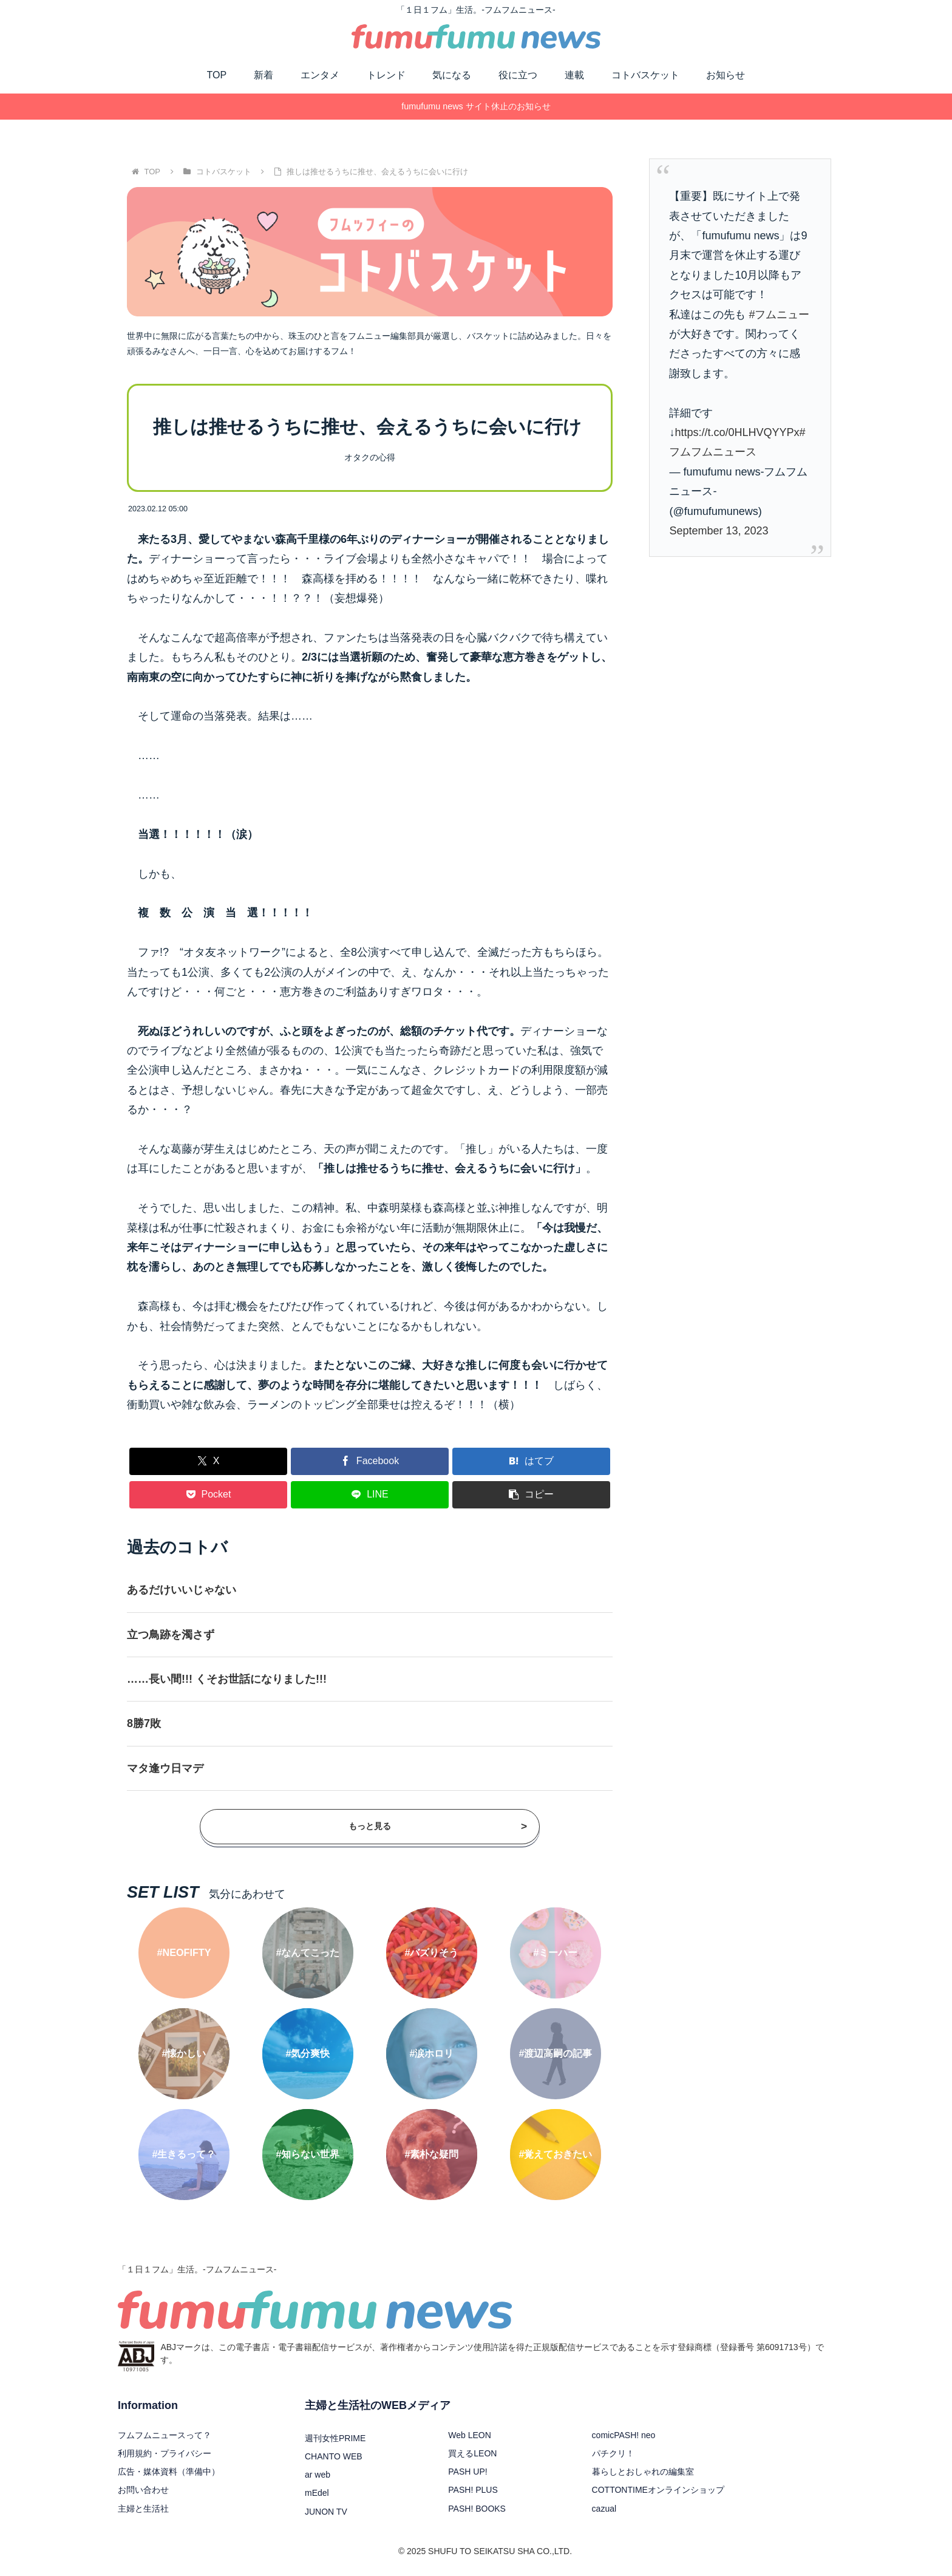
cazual (604, 2508)
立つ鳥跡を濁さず (170, 1635)
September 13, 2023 (718, 531)
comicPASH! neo (624, 2435)
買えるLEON (472, 2453)
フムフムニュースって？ (164, 2435)
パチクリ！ (613, 2453)
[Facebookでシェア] (370, 1461)
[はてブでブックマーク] (531, 1461)
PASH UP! (467, 2471)
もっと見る (437, 1826)
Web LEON (469, 2435)
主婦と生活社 (143, 2508)
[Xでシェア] (208, 1461)
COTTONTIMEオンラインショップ (658, 2490)
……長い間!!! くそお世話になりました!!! (227, 1679)
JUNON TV (326, 2511)
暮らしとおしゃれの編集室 (643, 2471)
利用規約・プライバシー (164, 2453)
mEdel (317, 2493)
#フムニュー (779, 314)
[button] (531, 1494)
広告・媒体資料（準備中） (169, 2471)
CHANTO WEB (333, 2456)
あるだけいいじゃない (181, 1590)
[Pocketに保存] (208, 1494)
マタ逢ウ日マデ (165, 1768)
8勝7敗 (144, 1723)
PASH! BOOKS (477, 2508)
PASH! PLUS (472, 2490)
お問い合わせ (143, 2490)
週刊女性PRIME (335, 2438)
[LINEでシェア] (370, 1494)
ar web (317, 2474)
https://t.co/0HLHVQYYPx (737, 432)
